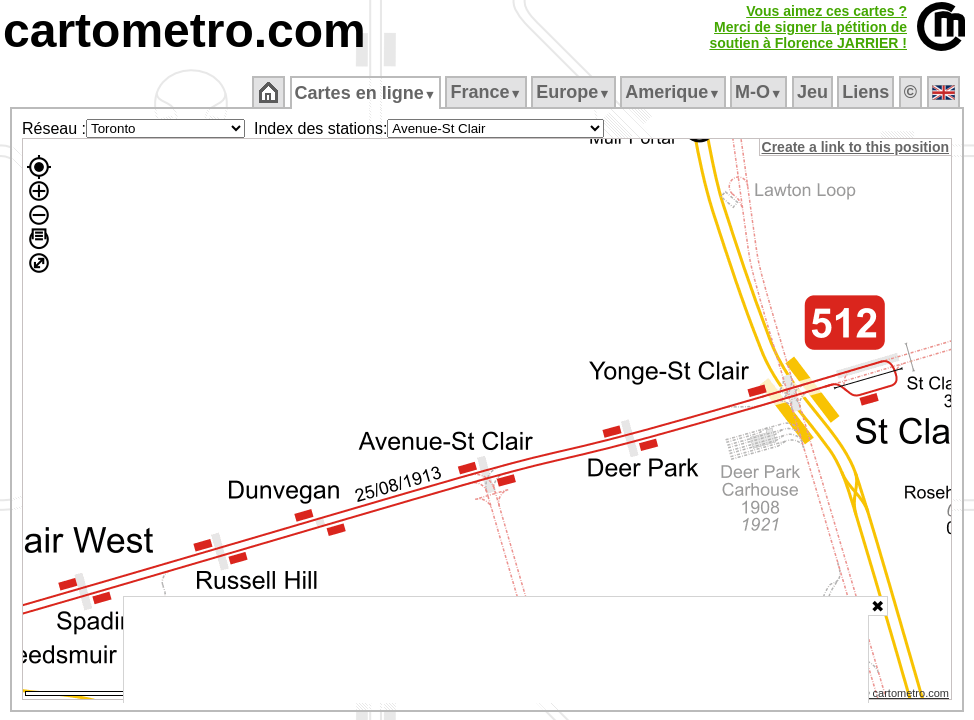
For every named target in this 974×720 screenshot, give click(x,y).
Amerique (674, 92)
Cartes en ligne (366, 93)
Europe (575, 92)
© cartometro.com (907, 696)
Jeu (813, 92)
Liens (867, 92)
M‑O (760, 92)
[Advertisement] (496, 650)
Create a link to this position (856, 147)
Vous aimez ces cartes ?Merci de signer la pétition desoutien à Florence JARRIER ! (808, 27)
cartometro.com (184, 30)
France (487, 92)
